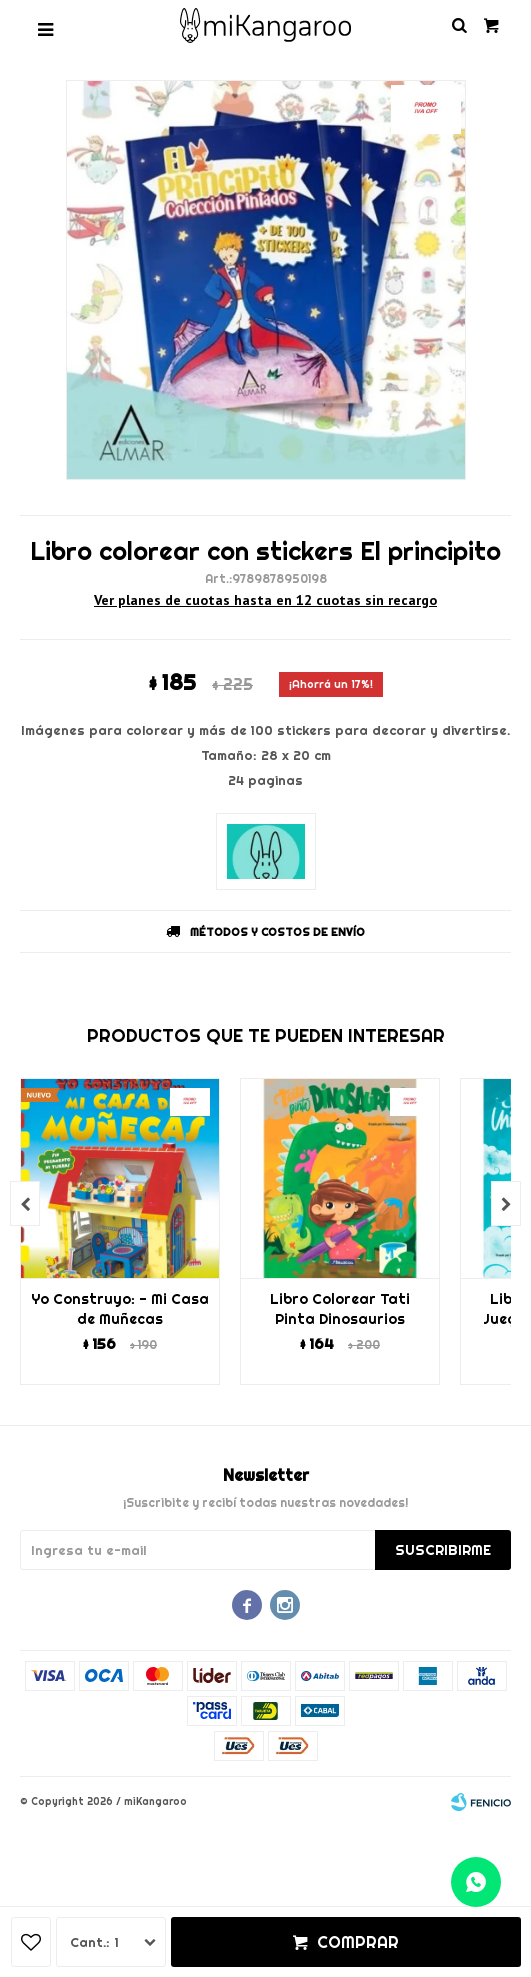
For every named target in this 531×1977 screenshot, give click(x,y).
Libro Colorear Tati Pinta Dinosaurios (340, 1309)
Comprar (358, 1942)
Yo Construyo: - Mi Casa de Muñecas (120, 1309)
